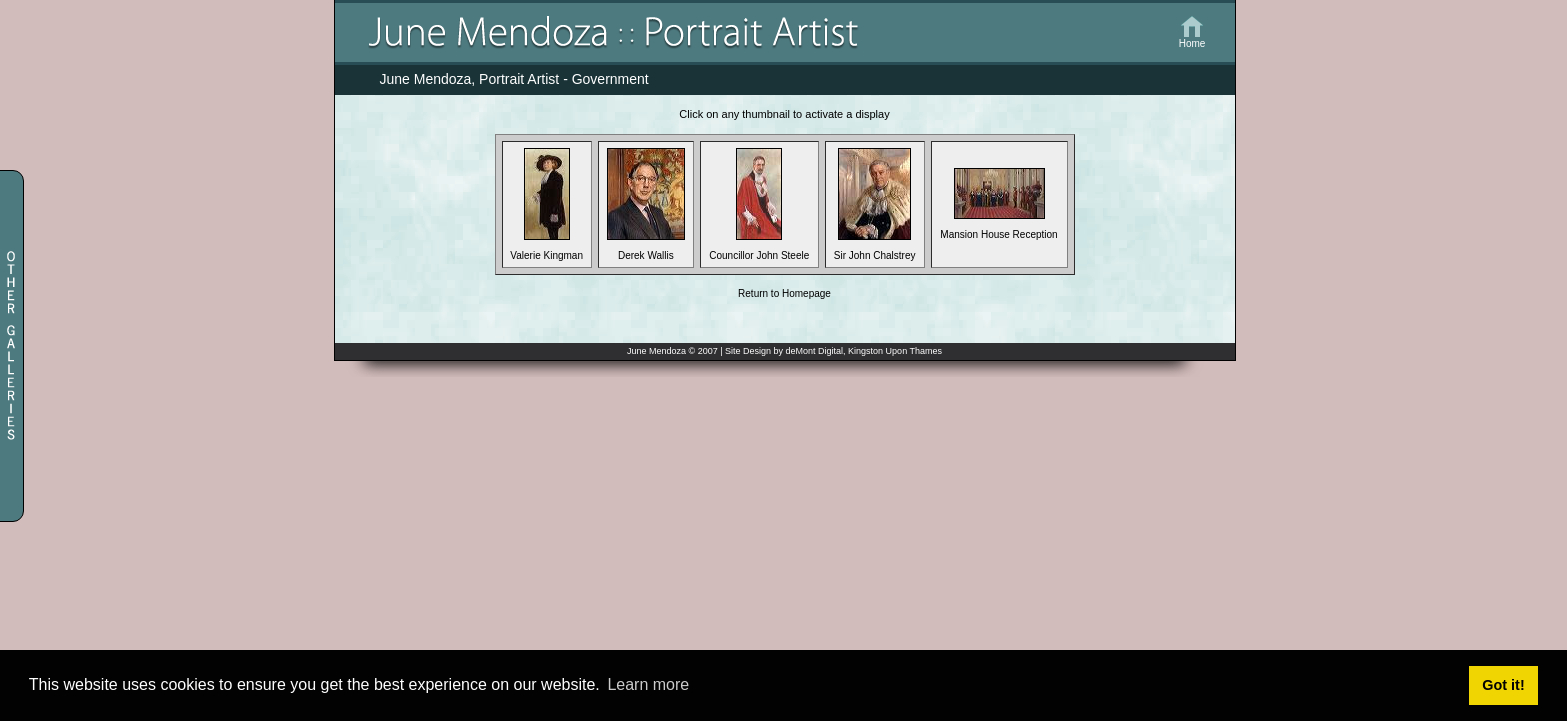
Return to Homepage (784, 293)
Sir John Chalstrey (875, 251)
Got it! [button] (1503, 685)
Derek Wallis (646, 251)
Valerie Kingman (546, 251)
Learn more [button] (648, 684)
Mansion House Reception (998, 230)
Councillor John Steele (759, 251)
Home (1192, 43)
